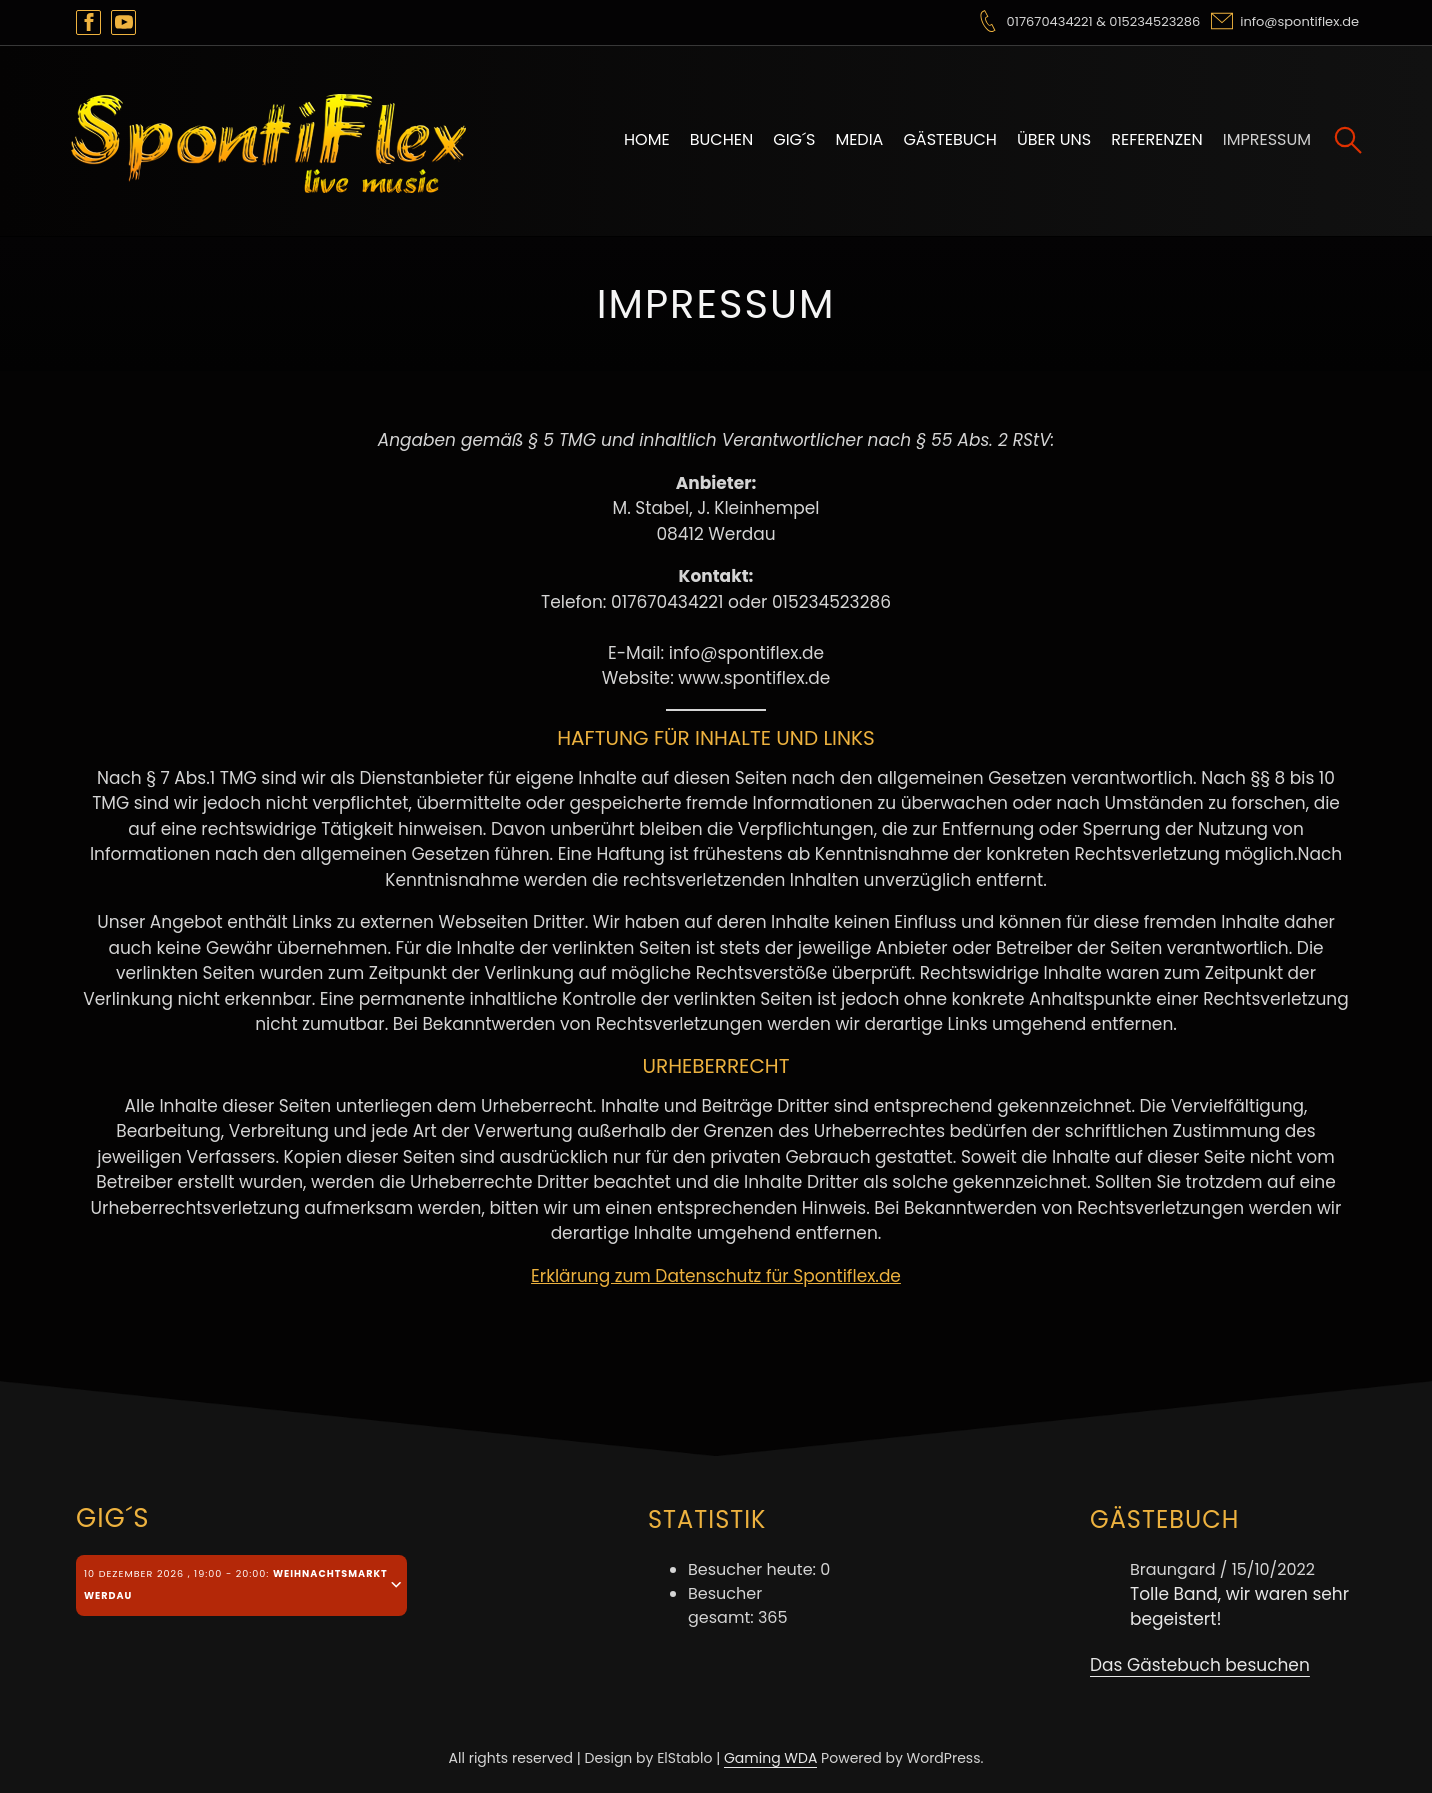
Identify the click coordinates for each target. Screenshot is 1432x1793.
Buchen (722, 139)
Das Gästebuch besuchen (1200, 1665)
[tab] (241, 1585)
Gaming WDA (770, 1758)
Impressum (1267, 139)
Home (647, 139)
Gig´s (794, 139)
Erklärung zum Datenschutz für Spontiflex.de (716, 1276)
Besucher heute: (754, 1569)
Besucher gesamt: (725, 1605)
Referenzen (1157, 139)
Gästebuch (950, 139)
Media (859, 139)
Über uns (1054, 139)
